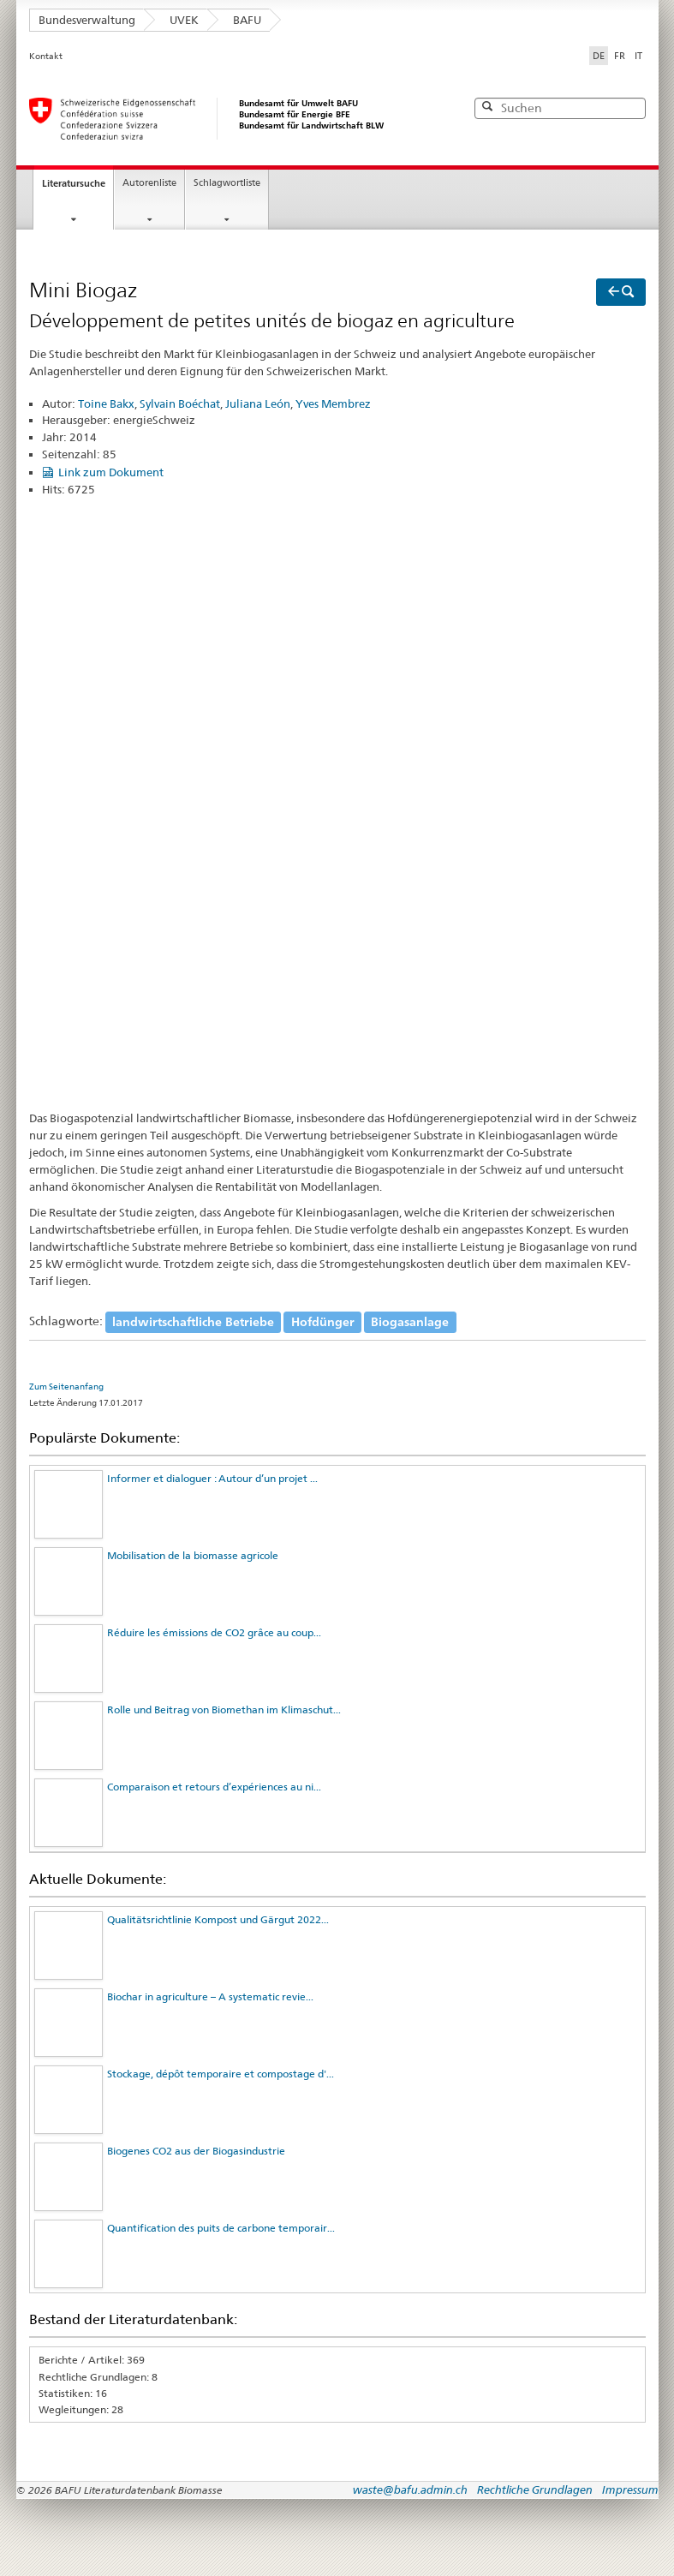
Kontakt (46, 56)
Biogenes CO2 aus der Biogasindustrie (196, 2150)
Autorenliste (149, 182)
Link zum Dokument (111, 472)
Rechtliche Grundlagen (535, 2489)
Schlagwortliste (227, 182)
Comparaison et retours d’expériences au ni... (214, 1786)
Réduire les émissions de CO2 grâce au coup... (214, 1632)
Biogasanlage (410, 1321)
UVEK (184, 20)
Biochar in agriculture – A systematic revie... (210, 1996)
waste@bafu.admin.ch (410, 2489)
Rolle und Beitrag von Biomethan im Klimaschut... (224, 1709)
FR (619, 56)
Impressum (630, 2489)
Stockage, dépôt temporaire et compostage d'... (220, 2073)
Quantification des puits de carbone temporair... (221, 2227)
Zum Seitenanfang (66, 1386)
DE (600, 55)
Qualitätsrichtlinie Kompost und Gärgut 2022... (218, 1919)
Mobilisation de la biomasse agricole (192, 1555)
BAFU (247, 20)
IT (638, 56)
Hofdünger (323, 1321)
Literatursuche (73, 183)
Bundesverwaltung (87, 20)
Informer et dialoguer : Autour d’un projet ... (212, 1478)
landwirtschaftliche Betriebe (193, 1321)
